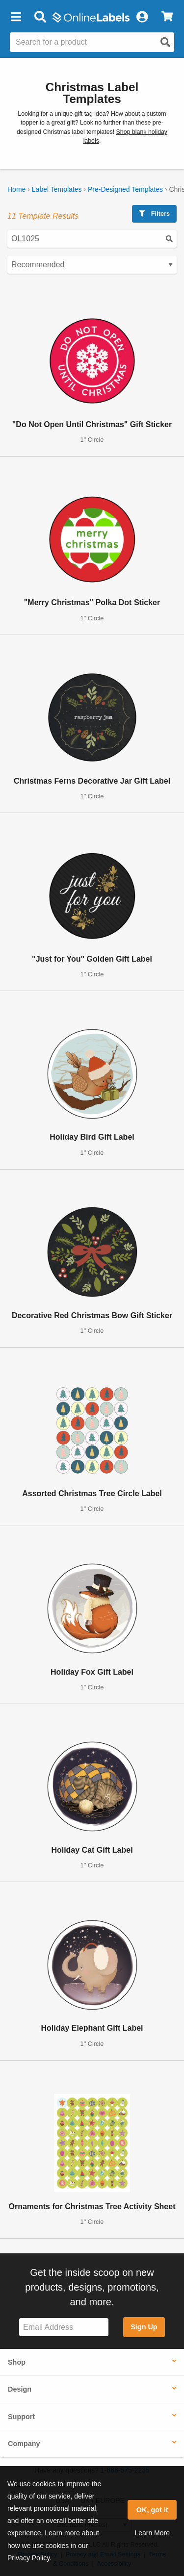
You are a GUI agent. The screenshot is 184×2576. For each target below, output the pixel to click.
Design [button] (19, 2389)
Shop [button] (17, 2362)
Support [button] (21, 2417)
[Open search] (165, 42)
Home (16, 189)
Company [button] (24, 2444)
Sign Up (144, 2327)
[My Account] (142, 17)
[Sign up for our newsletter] (63, 2327)
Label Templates (57, 189)
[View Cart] (167, 17)
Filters (154, 213)
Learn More (152, 2533)
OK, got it (152, 2510)
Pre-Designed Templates (125, 189)
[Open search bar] (40, 17)
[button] (15, 17)
